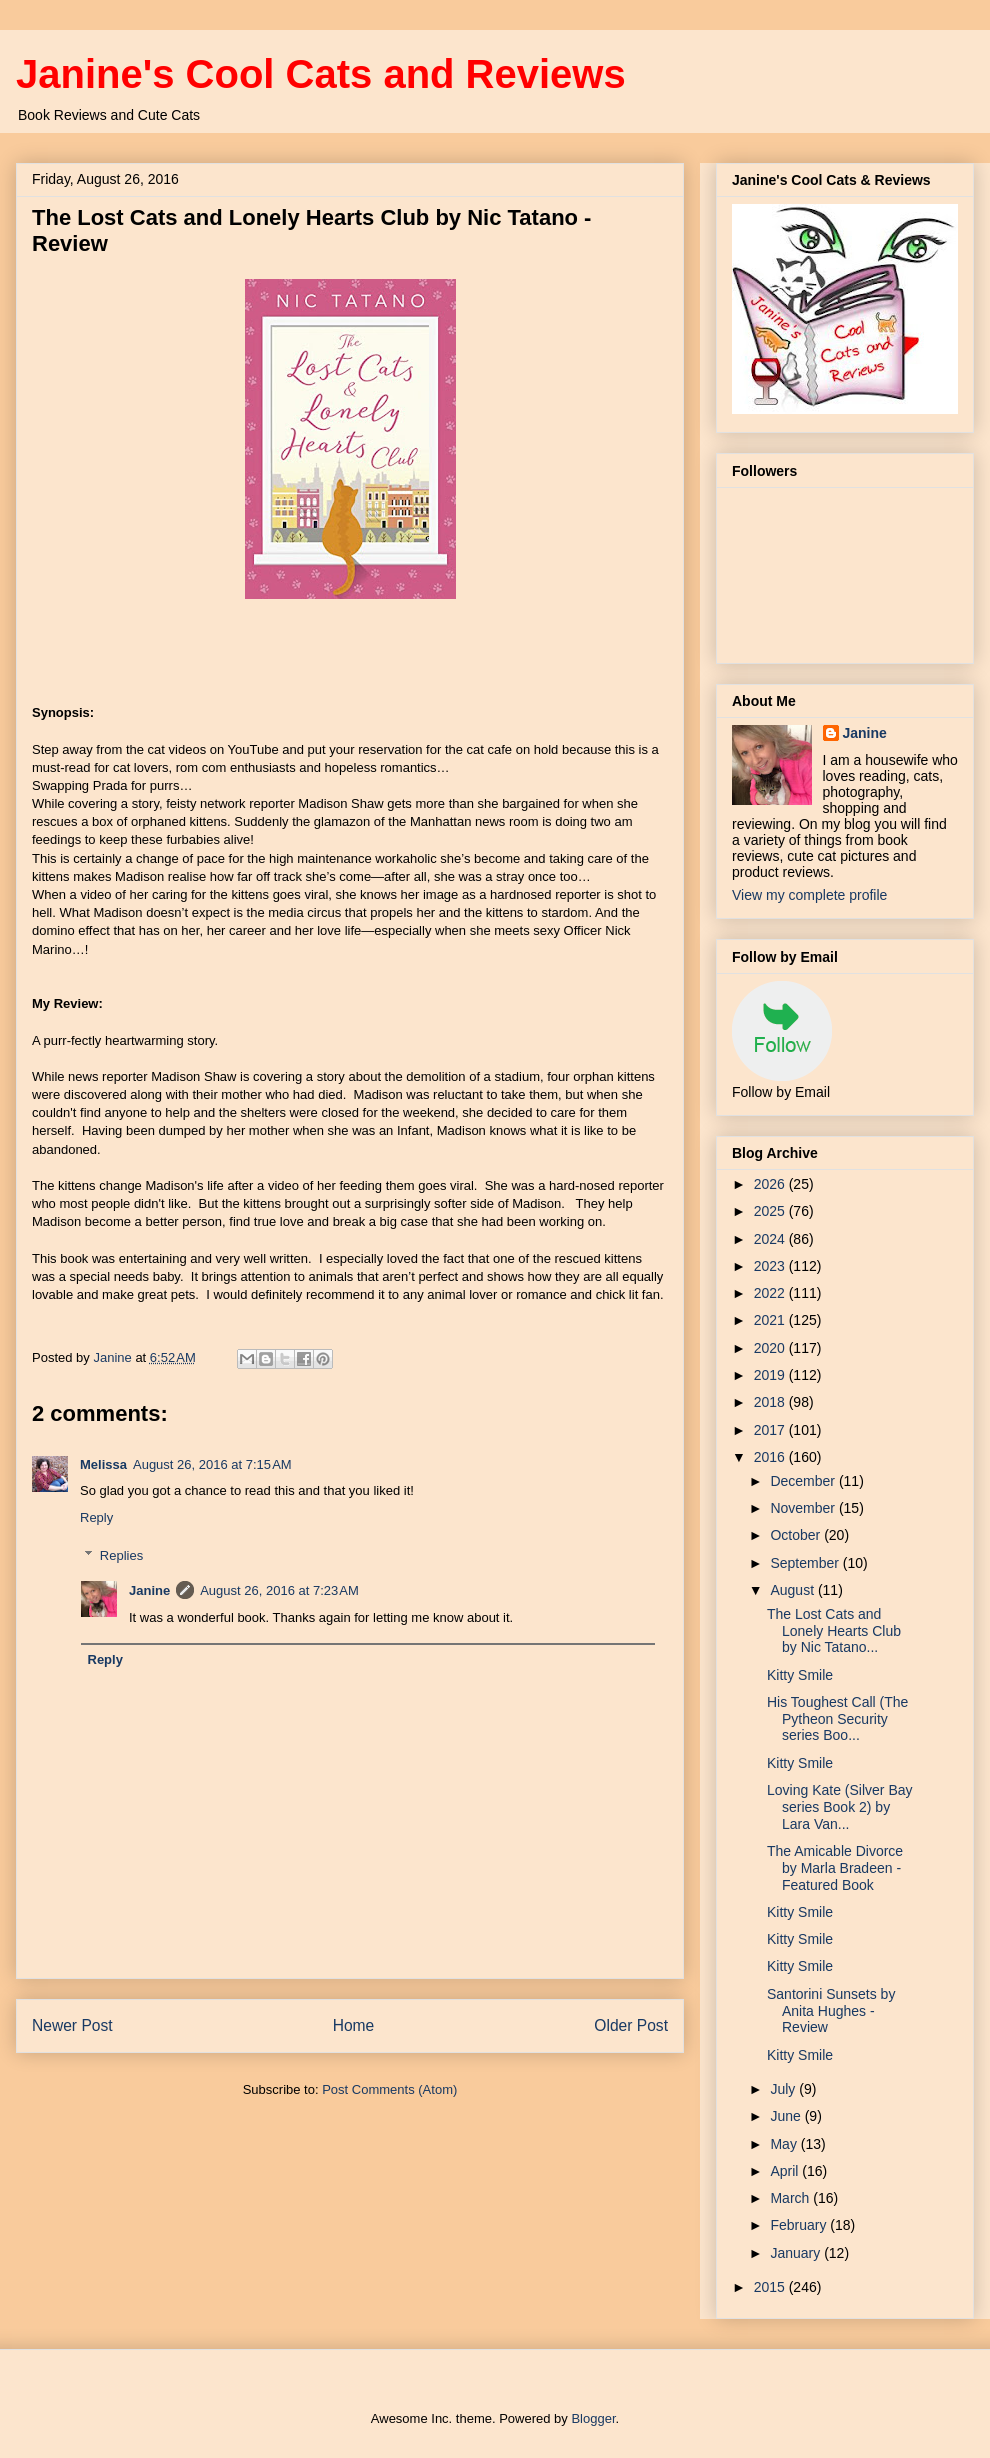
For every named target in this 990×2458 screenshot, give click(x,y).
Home (354, 2025)
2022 (771, 1293)
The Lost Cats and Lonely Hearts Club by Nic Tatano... (834, 1631)
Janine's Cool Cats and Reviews (321, 74)
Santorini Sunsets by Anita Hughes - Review (831, 2011)
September (806, 1563)
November (804, 1508)
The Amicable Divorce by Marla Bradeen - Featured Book (835, 1868)
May (785, 2144)
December (804, 1481)
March (791, 2198)
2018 (771, 1402)
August (793, 1590)
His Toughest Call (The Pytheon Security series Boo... (837, 1719)
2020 (771, 1348)
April (786, 2171)
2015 (771, 2287)
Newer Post (72, 2025)
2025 (771, 1211)
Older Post (631, 2025)
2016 (771, 1457)
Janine (149, 1590)
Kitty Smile (800, 1675)
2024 (771, 1239)
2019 (771, 1375)
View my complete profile (809, 895)
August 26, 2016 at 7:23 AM (279, 1590)
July (784, 2089)
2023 (771, 1266)
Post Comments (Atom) (389, 2089)
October (797, 1535)
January (797, 2253)
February (800, 2225)
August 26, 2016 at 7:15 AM (212, 1464)
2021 (771, 1320)
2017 (771, 1430)
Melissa (103, 1464)
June (787, 2116)
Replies (121, 1555)
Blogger (593, 2418)
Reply (96, 1517)
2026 (771, 1184)
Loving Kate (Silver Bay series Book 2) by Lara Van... (840, 1807)
